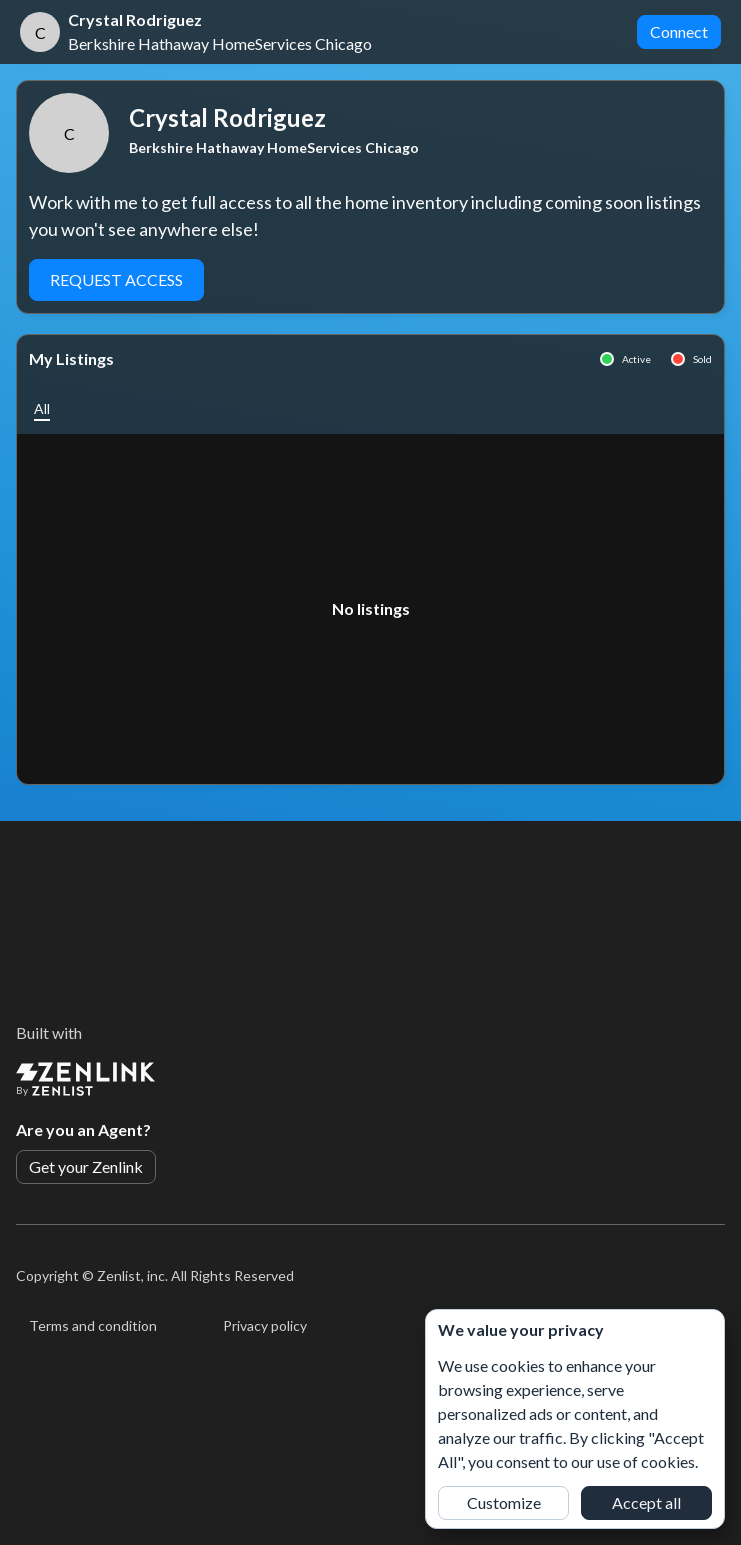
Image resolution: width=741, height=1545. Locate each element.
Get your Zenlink (86, 1166)
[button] (42, 408)
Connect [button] (679, 31)
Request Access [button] (116, 279)
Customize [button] (504, 1502)
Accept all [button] (646, 1502)
